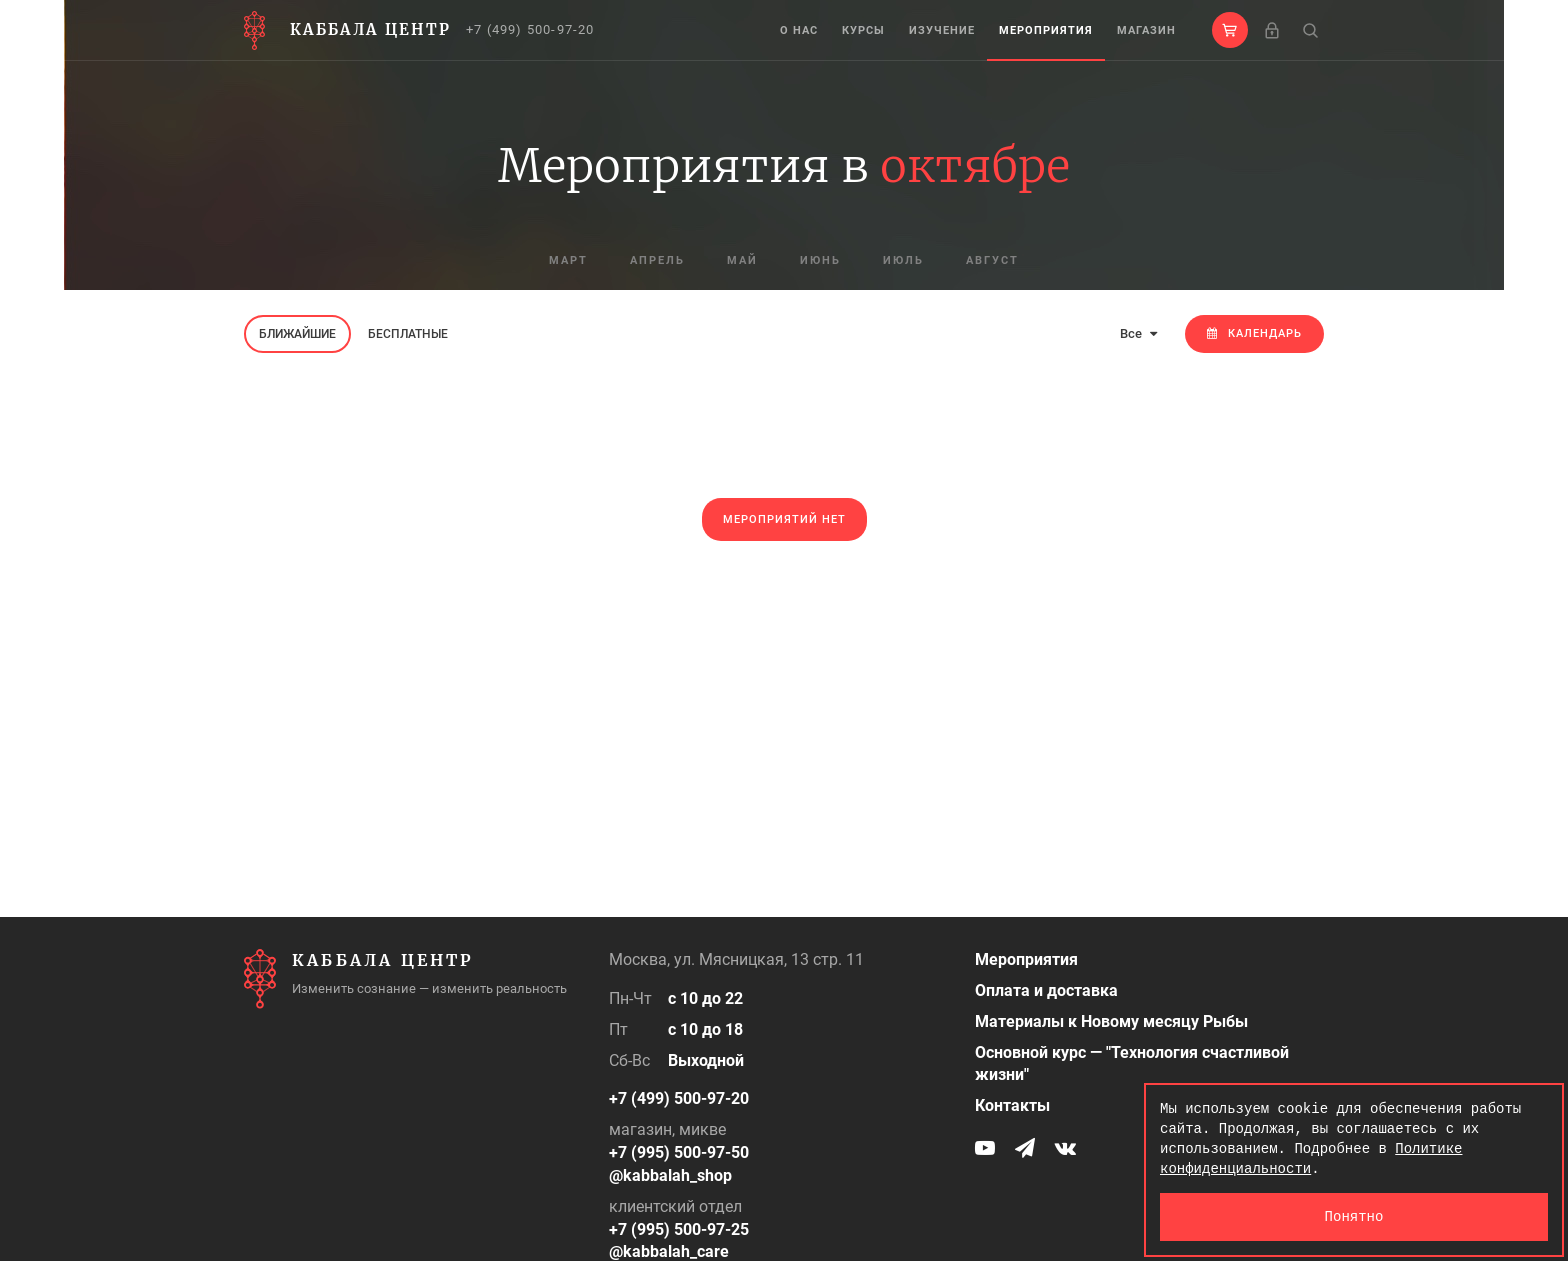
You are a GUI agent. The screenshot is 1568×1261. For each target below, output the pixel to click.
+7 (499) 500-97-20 (530, 29)
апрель (657, 260)
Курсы (863, 30)
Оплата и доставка (1046, 990)
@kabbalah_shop (670, 1175)
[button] (1230, 30)
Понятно (1354, 1216)
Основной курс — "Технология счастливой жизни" (1132, 1064)
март (568, 260)
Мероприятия (1046, 30)
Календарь (1254, 333)
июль (903, 260)
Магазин (1146, 30)
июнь (820, 260)
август (992, 260)
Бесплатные (408, 334)
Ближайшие (297, 334)
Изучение (942, 30)
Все (1138, 333)
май (742, 260)
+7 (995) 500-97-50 (679, 1152)
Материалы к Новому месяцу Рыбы (1111, 1021)
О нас (799, 30)
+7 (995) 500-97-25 (679, 1229)
